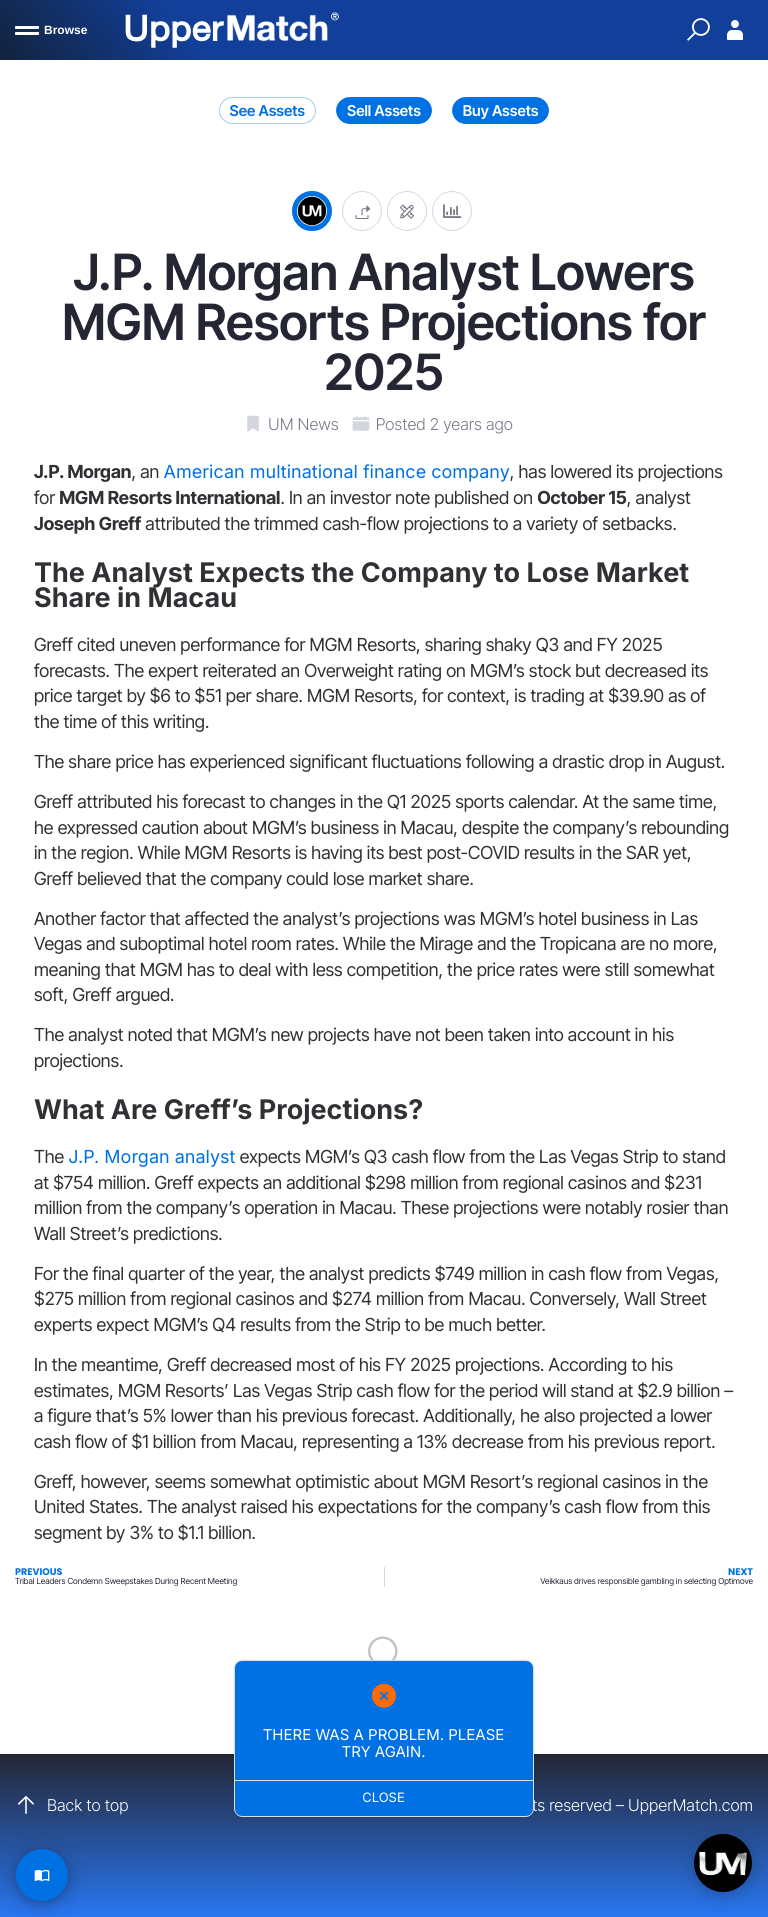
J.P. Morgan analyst (151, 1157)
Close (384, 1798)
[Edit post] (407, 210)
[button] (362, 210)
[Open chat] (723, 1863)
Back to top (71, 1805)
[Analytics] (452, 210)
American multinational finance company (336, 472)
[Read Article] (42, 1875)
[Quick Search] (698, 30)
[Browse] (51, 30)
